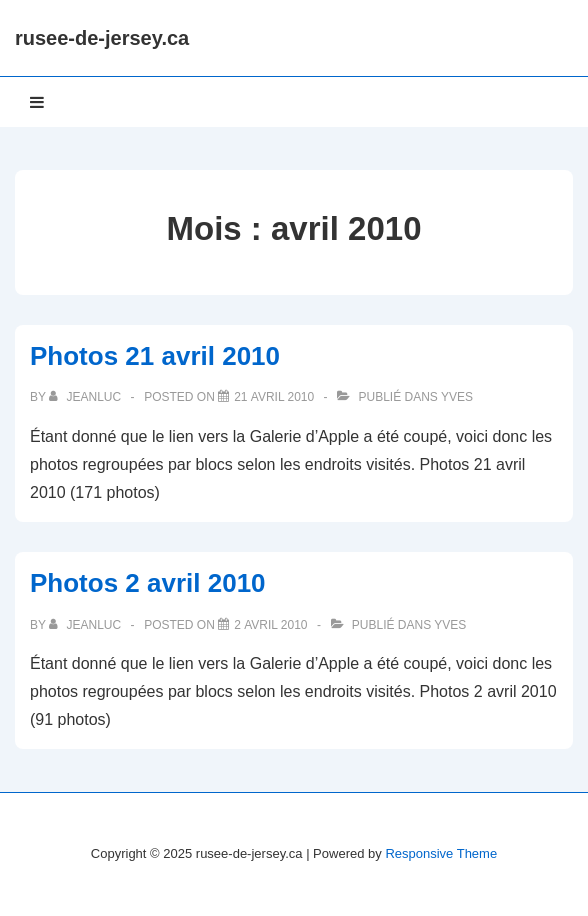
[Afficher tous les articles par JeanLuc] (86, 397)
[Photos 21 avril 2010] (274, 397)
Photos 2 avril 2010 (148, 583)
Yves (457, 397)
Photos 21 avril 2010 (155, 356)
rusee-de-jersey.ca (102, 38)
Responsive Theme (441, 853)
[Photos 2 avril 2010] (270, 625)
